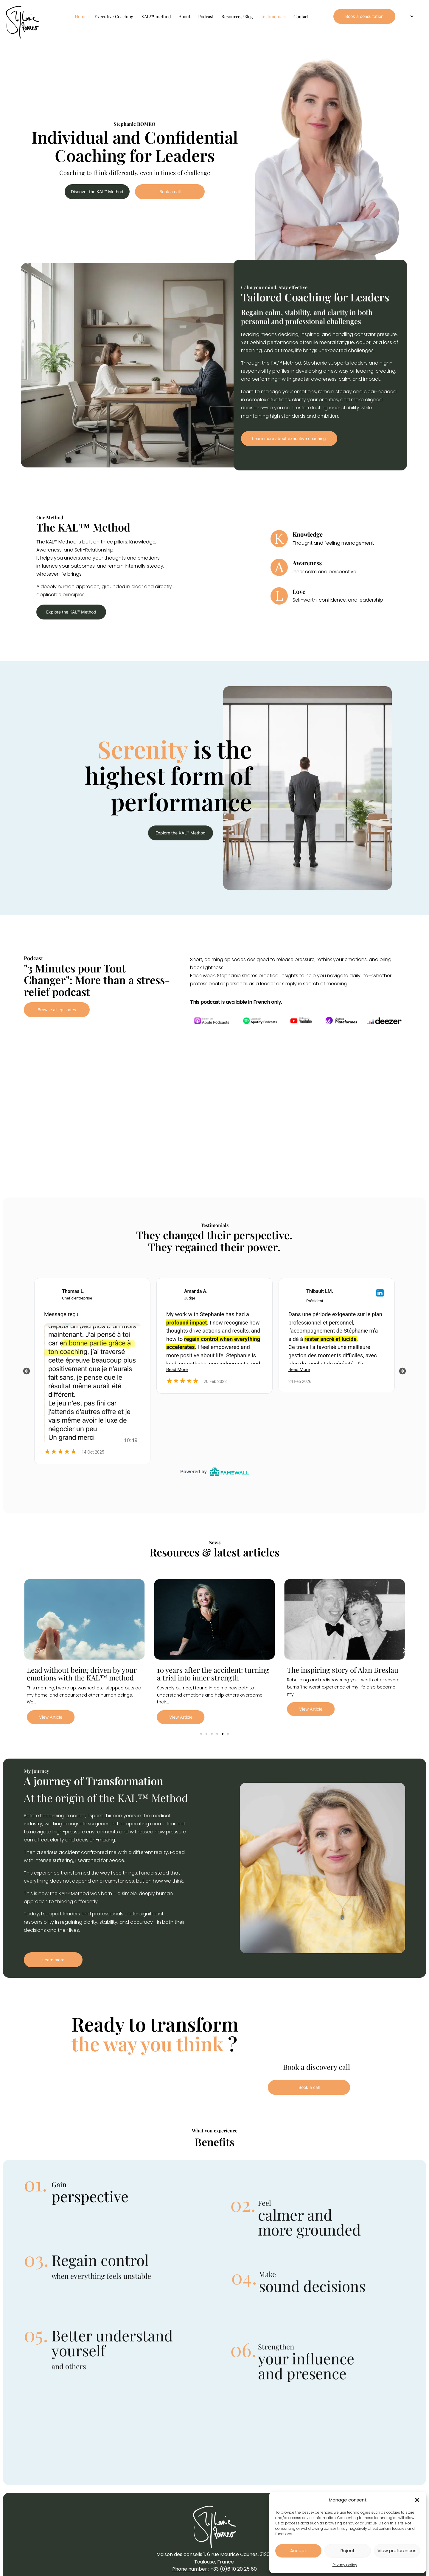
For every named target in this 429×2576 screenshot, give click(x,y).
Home (81, 16)
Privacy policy (344, 2564)
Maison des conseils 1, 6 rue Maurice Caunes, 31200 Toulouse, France (214, 2558)
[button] (417, 2500)
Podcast (206, 16)
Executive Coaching (113, 16)
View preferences (396, 2550)
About (184, 16)
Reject (348, 2550)
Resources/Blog (237, 16)
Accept (298, 2550)
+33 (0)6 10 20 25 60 (233, 2569)
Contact (301, 16)
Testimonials (273, 16)
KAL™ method (156, 16)
